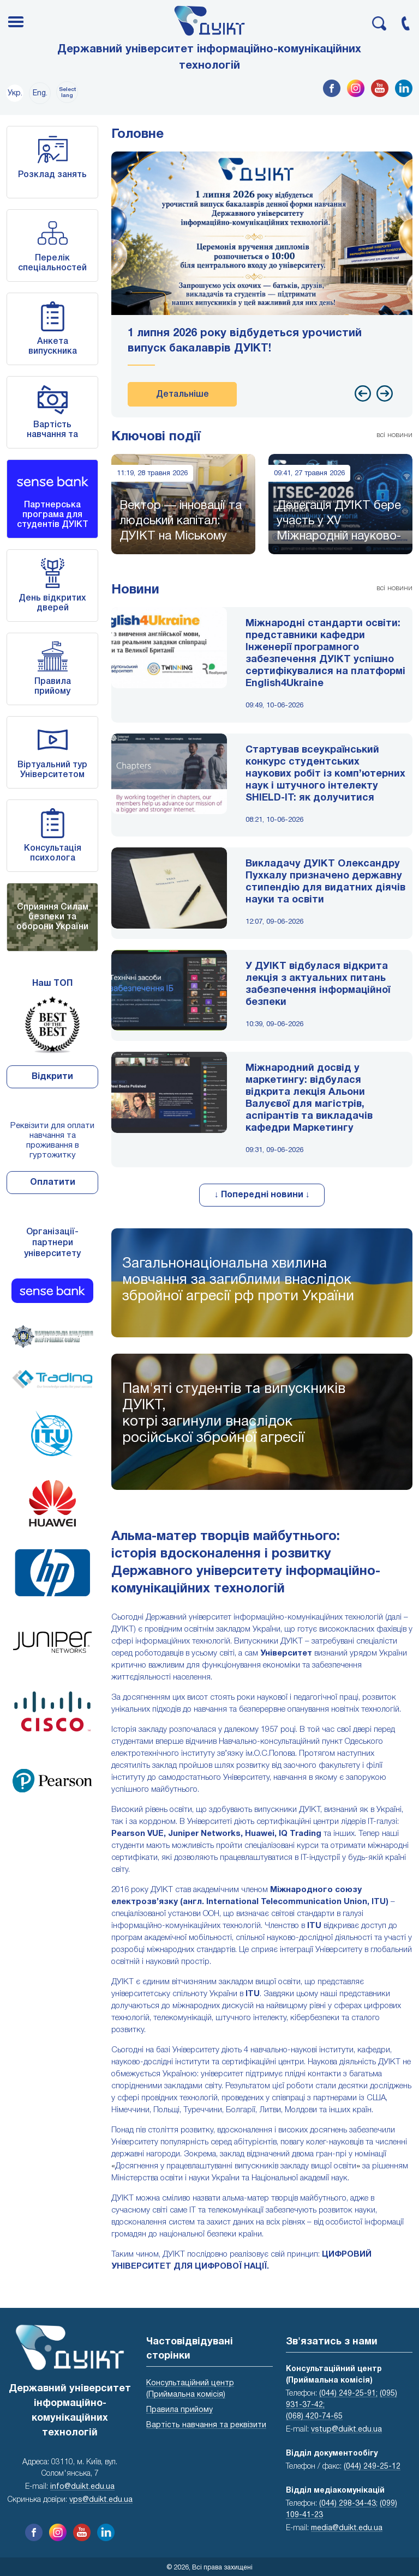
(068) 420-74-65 (314, 2416)
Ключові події (156, 437)
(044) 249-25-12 (372, 2466)
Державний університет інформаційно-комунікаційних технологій (209, 58)
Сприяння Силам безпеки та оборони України (52, 917)
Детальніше (182, 394)
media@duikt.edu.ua (346, 2528)
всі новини (394, 435)
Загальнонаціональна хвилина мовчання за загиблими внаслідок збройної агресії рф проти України (238, 1280)
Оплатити (52, 1182)
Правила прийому (179, 2410)
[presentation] (363, 393)
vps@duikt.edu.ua (101, 2500)
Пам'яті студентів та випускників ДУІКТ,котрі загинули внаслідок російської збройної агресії (233, 1414)
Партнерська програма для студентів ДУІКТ (52, 515)
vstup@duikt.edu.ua (346, 2429)
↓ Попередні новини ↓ (262, 1195)
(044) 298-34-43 (347, 2503)
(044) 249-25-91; (348, 2393)
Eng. (40, 93)
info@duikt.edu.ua (82, 2486)
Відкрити (52, 1077)
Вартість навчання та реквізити (52, 434)
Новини (135, 590)
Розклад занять (52, 175)
